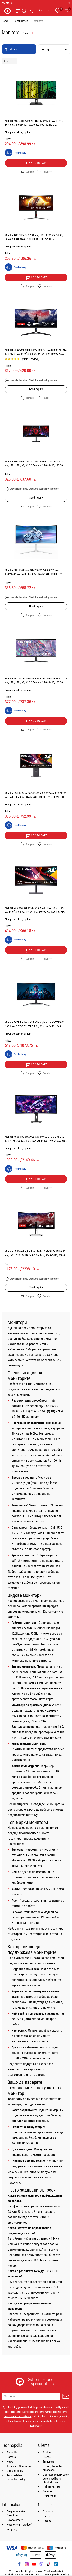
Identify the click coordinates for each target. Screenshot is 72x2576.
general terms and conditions (17, 2416)
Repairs (47, 2520)
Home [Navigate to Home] (5, 20)
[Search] (24, 11)
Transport (48, 2461)
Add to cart (36, 163)
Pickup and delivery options (18, 132)
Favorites (44, 172)
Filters (11, 49)
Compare (27, 172)
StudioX (59, 2571)
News (10, 2461)
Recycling (12, 2529)
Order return (49, 2496)
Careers (11, 2457)
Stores (46, 2516)
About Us (12, 2452)
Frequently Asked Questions (16, 2513)
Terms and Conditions (19, 2466)
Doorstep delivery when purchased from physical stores (56, 2478)
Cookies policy (15, 2471)
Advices (47, 2452)
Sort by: (54, 49)
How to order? (15, 2520)
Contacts (48, 2511)
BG (47, 11)
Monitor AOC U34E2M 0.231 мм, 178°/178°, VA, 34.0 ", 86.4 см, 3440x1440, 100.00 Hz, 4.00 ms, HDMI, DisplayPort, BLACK (34, 124)
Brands (47, 2457)
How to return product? (19, 2524)
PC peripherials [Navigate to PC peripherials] (21, 20)
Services (47, 2491)
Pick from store (51, 2487)
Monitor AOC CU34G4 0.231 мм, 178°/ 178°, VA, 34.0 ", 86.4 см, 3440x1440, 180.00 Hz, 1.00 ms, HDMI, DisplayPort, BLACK (34, 239)
